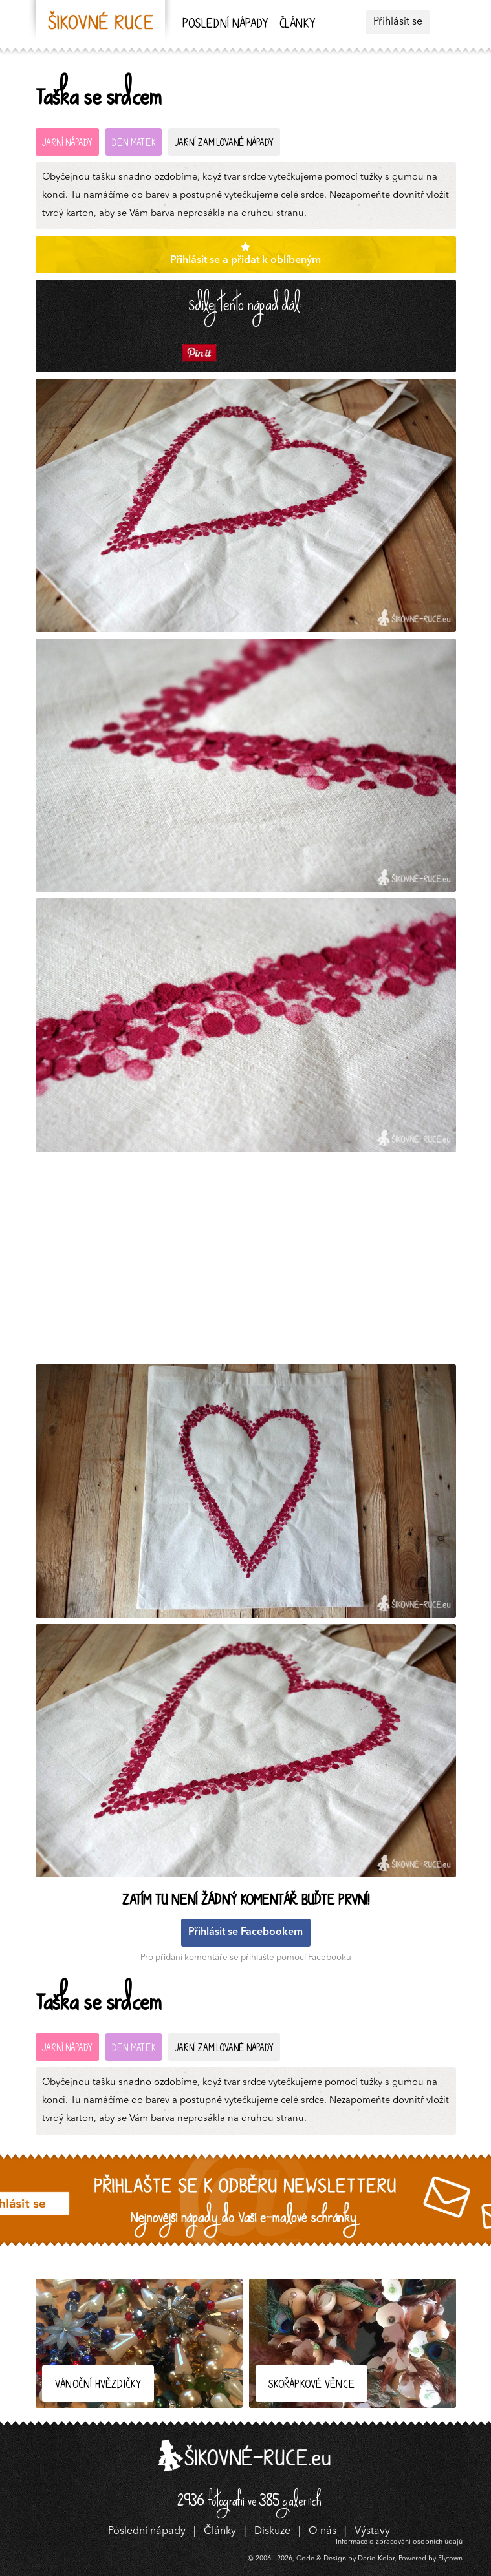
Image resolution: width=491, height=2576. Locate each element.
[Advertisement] (249, 1261)
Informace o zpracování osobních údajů (399, 2542)
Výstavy (372, 2531)
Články (297, 24)
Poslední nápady (225, 24)
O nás (322, 2531)
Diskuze (272, 2531)
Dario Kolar (376, 2558)
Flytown (450, 2558)
